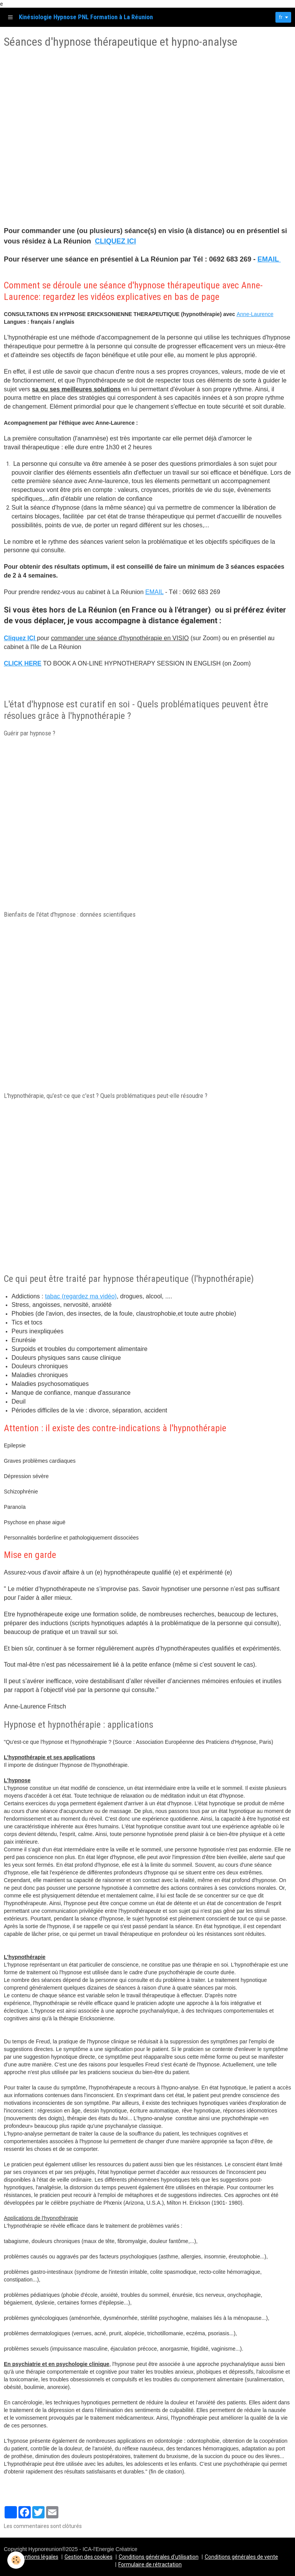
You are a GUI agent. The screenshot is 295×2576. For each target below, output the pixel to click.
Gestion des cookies (89, 2557)
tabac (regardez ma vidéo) (81, 1296)
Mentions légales (37, 2557)
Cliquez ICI (20, 638)
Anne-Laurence (255, 314)
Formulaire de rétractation (150, 2564)
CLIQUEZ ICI (115, 241)
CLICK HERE (22, 663)
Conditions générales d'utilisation (159, 2557)
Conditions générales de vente (241, 2557)
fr (279, 17)
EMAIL (269, 259)
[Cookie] (16, 2560)
